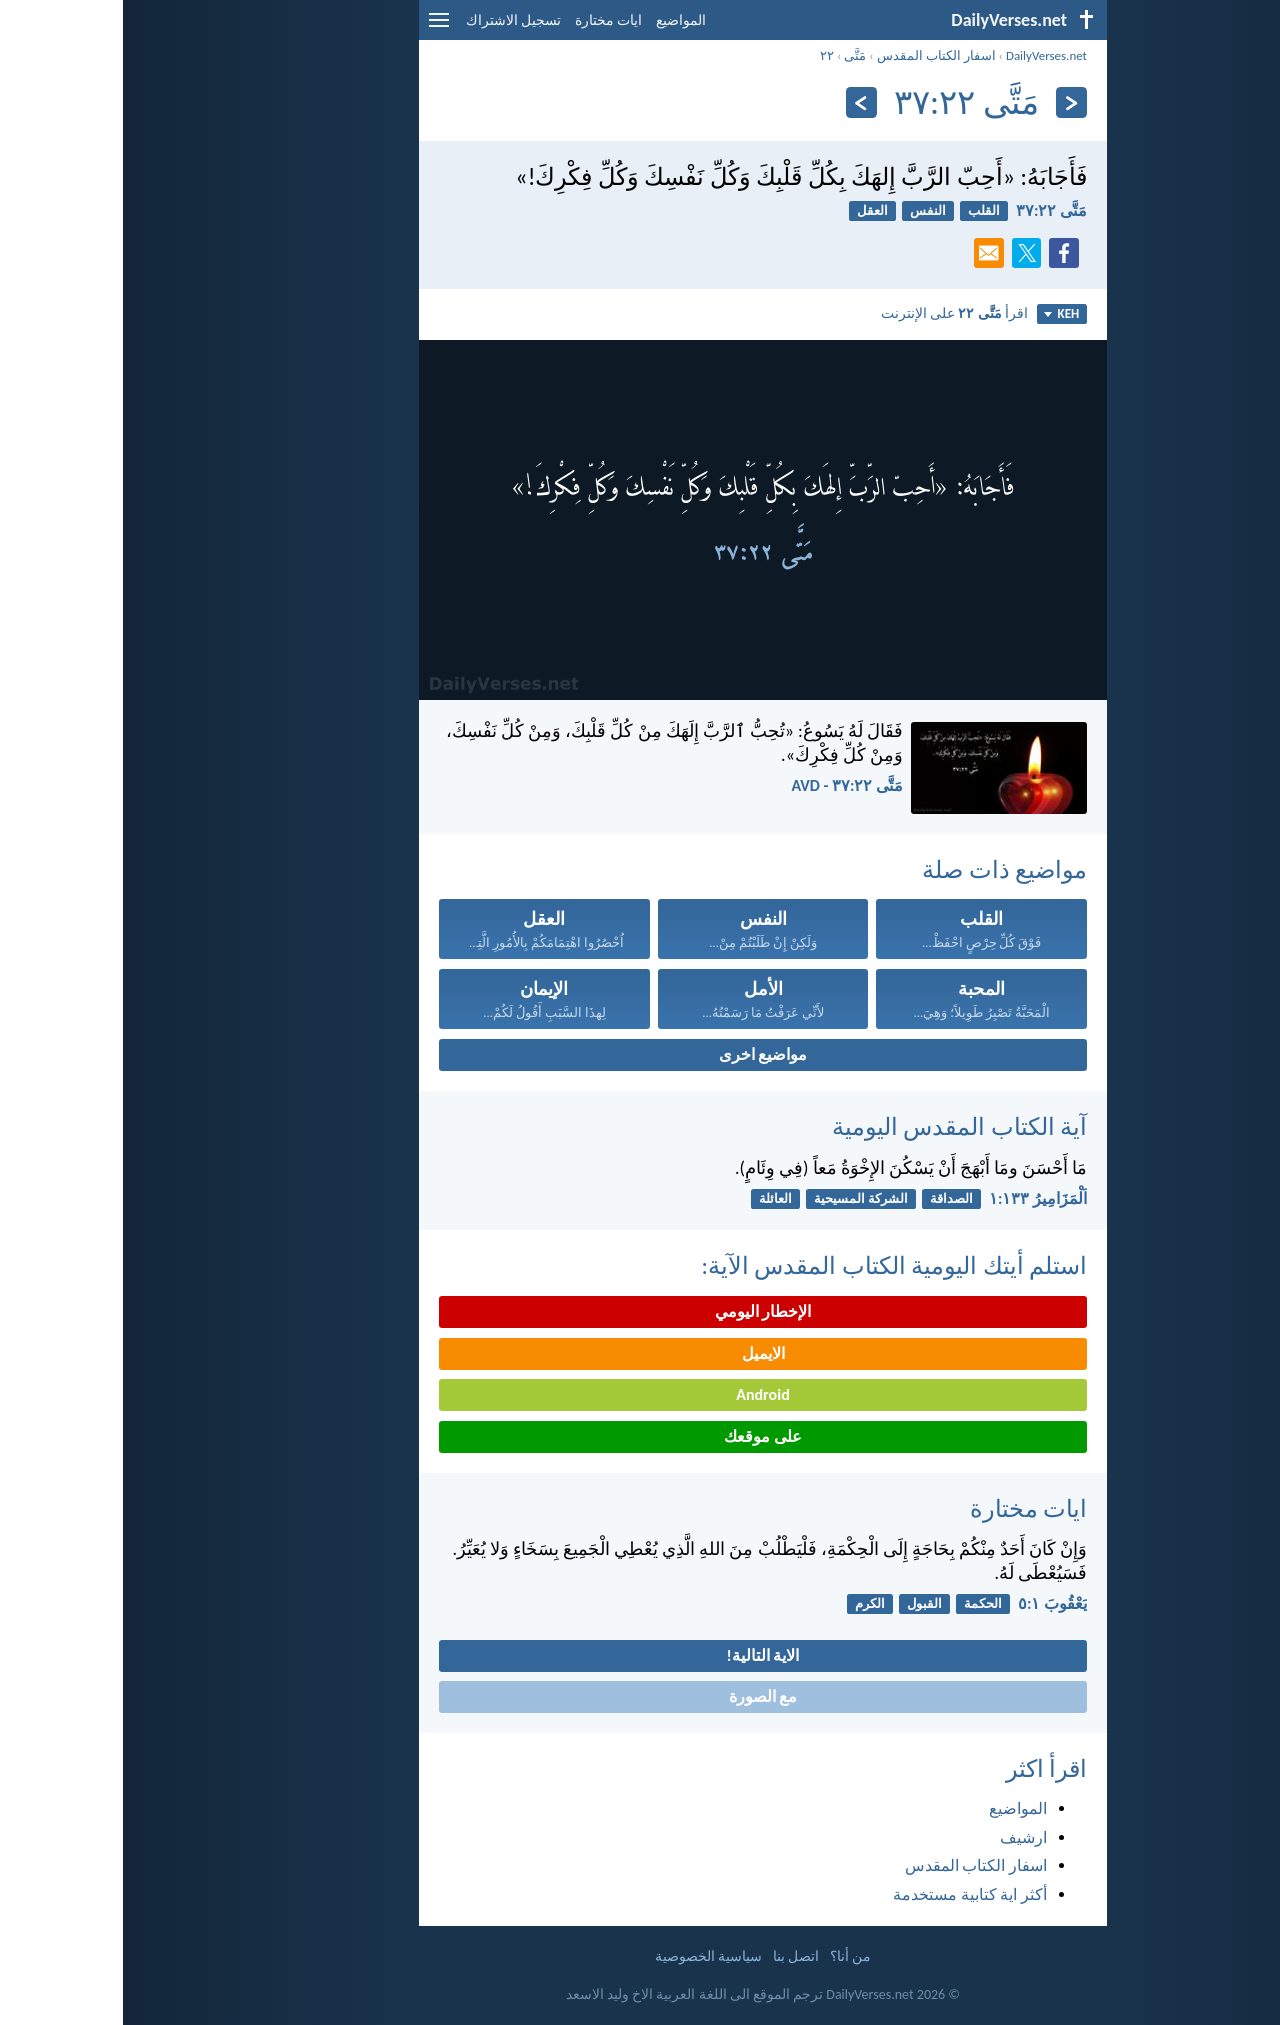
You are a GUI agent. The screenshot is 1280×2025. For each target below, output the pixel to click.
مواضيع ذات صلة (881, 869)
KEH (938, 313)
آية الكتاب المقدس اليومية (836, 1126)
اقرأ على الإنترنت (831, 313)
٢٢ (704, 55)
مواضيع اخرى (640, 1054)
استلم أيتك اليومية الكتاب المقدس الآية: (771, 1265)
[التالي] (738, 102)
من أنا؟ (727, 1956)
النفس (805, 210)
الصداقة (828, 1198)
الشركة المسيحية (738, 1198)
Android (639, 1394)
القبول (801, 1603)
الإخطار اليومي (640, 1311)
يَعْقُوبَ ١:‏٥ (929, 1603)
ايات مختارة (485, 20)
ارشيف (900, 1837)
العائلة (652, 1198)
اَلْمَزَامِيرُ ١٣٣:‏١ (915, 1198)
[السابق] (948, 102)
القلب (861, 210)
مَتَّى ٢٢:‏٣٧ (928, 210)
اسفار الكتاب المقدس (813, 55)
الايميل (640, 1353)
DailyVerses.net (923, 55)
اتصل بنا (673, 1956)
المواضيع (558, 20)
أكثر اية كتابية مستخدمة (847, 1894)
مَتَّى (732, 55)
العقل (749, 210)
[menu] (316, 27)
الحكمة (860, 1603)
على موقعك (640, 1436)
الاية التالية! (640, 1655)
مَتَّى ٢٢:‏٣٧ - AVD (724, 785)
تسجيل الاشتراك (390, 20)
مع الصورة (640, 1696)
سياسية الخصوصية (585, 1956)
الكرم (747, 1603)
